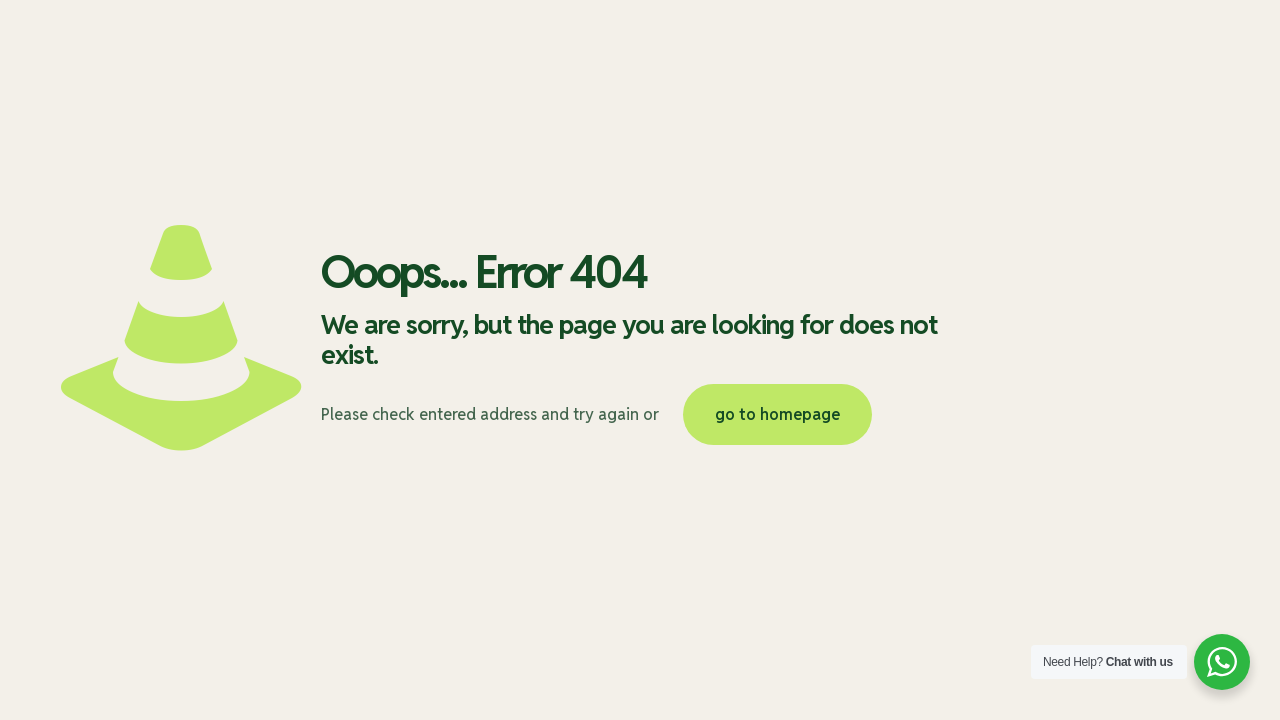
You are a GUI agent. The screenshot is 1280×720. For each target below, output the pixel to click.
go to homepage (777, 414)
